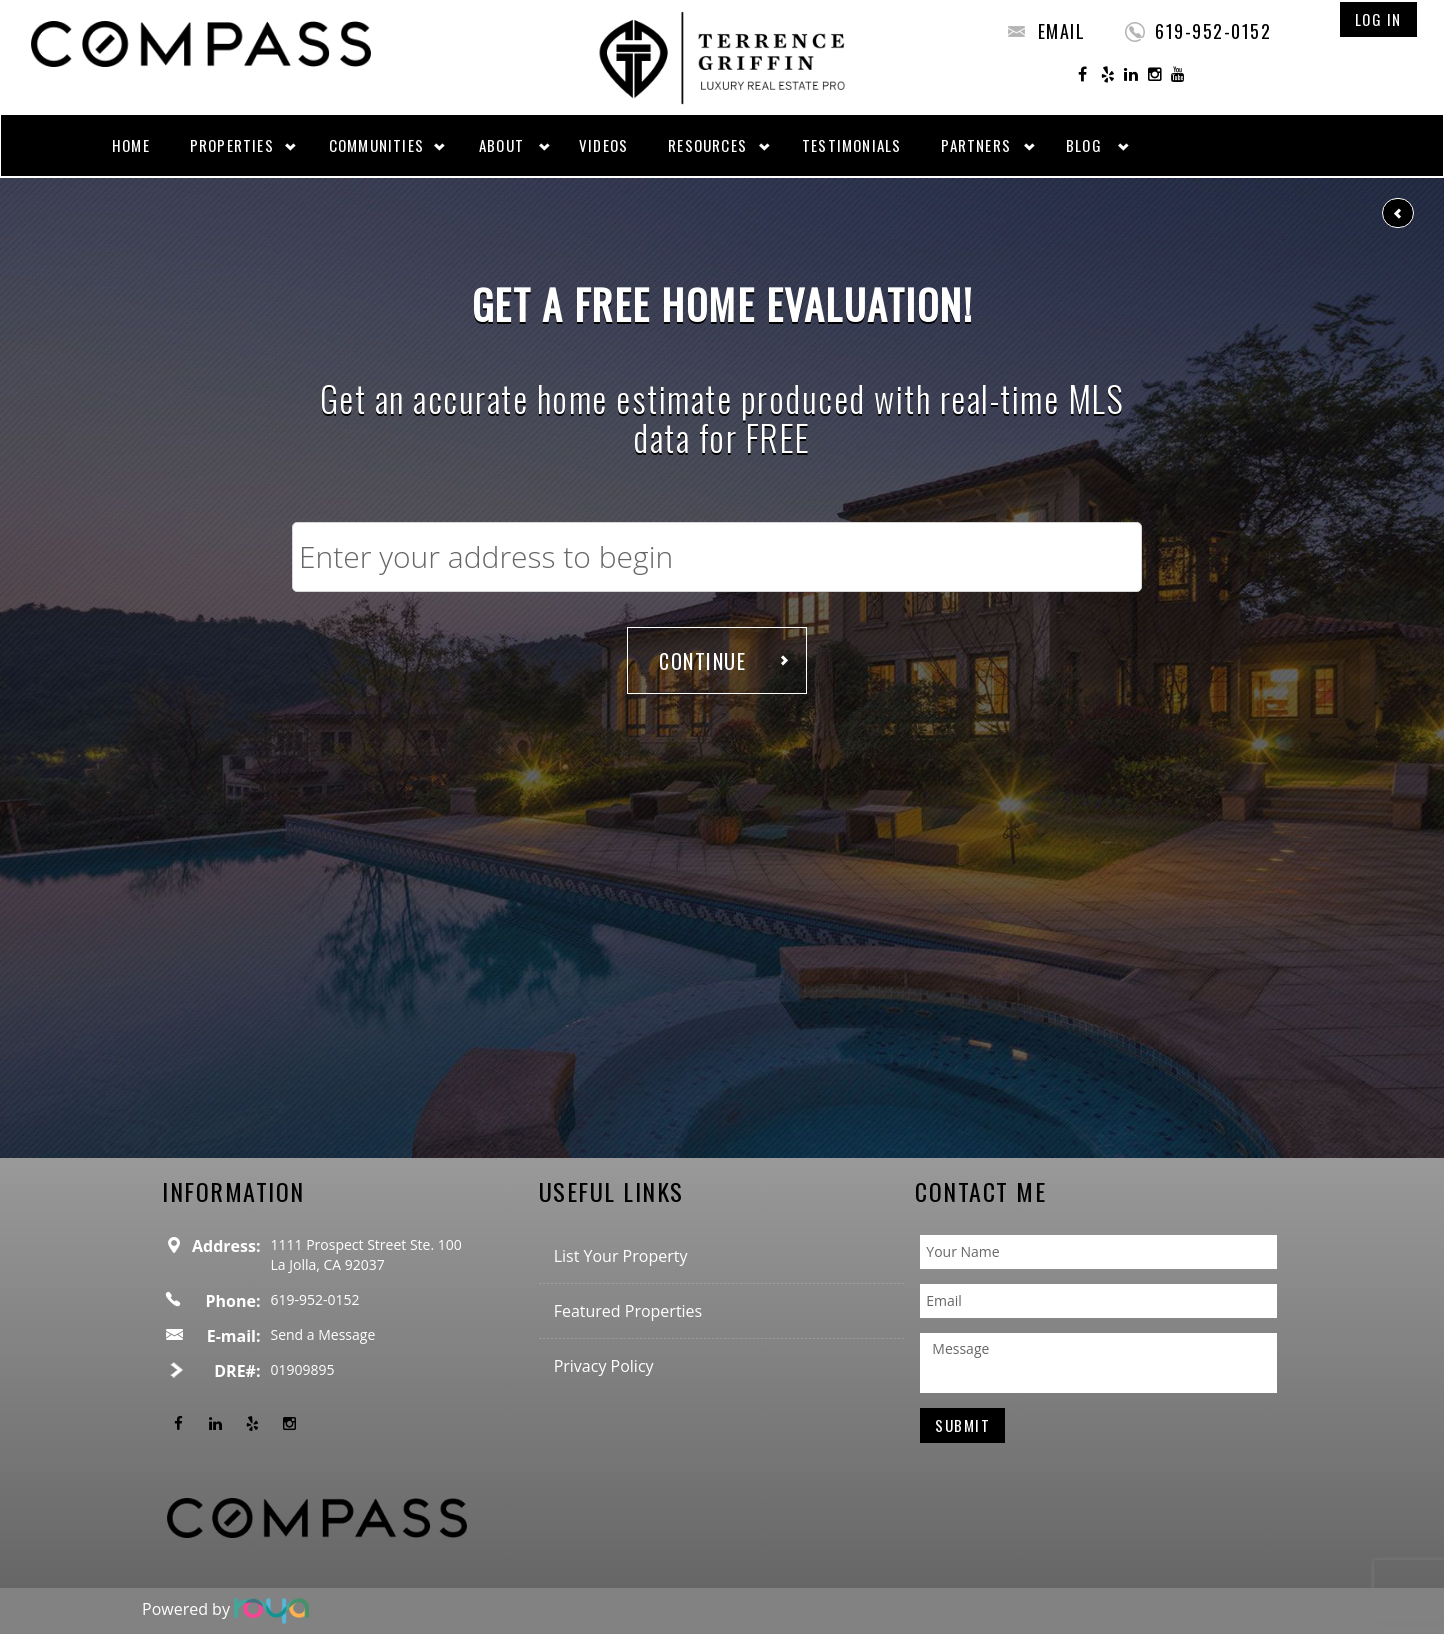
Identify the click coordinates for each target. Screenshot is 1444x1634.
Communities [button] (376, 145)
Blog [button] (1084, 145)
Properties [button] (232, 145)
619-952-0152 (1213, 31)
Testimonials (851, 145)
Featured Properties (628, 1311)
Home (131, 145)
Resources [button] (707, 145)
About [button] (501, 145)
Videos (603, 145)
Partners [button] (976, 145)
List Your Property (621, 1256)
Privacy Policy (604, 1366)
